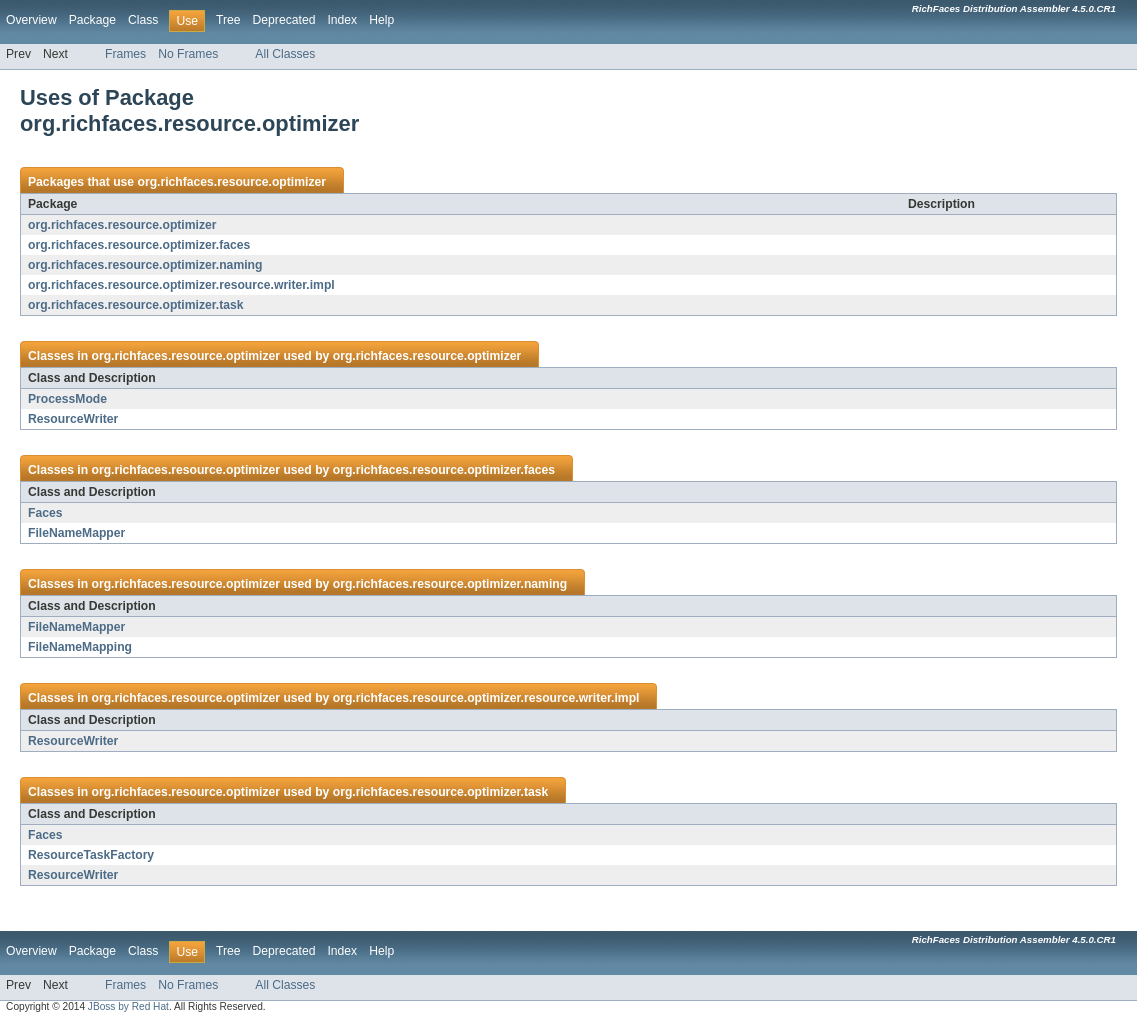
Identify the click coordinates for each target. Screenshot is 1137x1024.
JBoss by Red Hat (128, 1006)
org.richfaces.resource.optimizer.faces (139, 245)
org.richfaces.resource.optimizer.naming (145, 265)
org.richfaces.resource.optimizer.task (136, 305)
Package (92, 20)
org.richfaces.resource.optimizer (231, 182)
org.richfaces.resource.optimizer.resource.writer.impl (181, 285)
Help (381, 20)
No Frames (188, 54)
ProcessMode (67, 399)
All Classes (285, 54)
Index (342, 20)
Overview (31, 20)
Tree (228, 20)
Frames (125, 54)
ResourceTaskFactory (91, 855)
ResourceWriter (73, 419)
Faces (45, 513)
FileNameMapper (76, 533)
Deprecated (284, 20)
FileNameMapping (80, 647)
